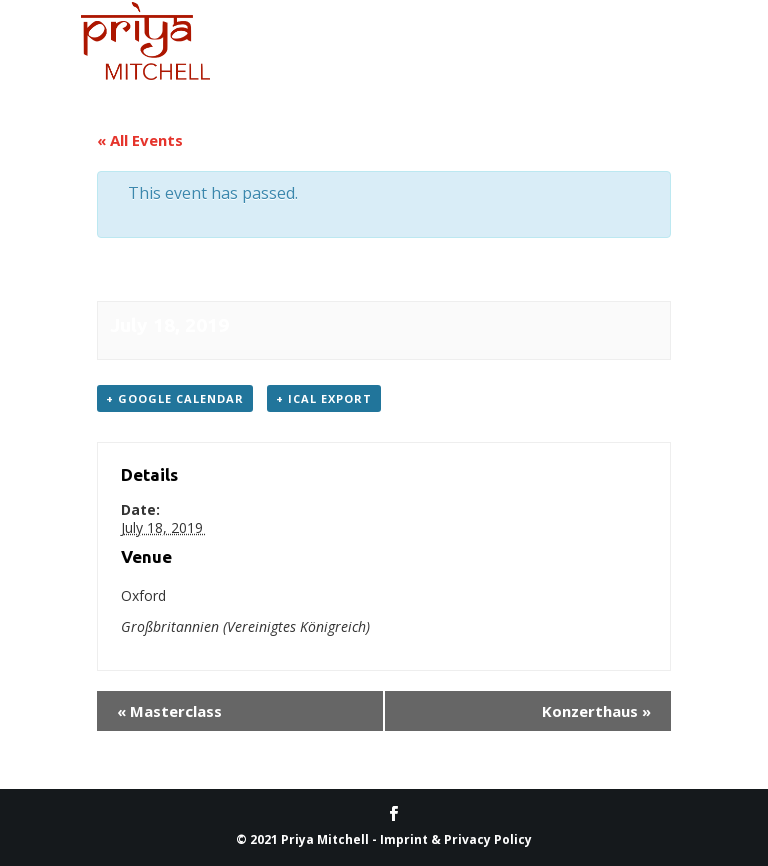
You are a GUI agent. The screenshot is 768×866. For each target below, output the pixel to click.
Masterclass (169, 711)
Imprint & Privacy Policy (456, 839)
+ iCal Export (324, 398)
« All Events (140, 140)
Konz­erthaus (596, 711)
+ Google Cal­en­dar (175, 398)
